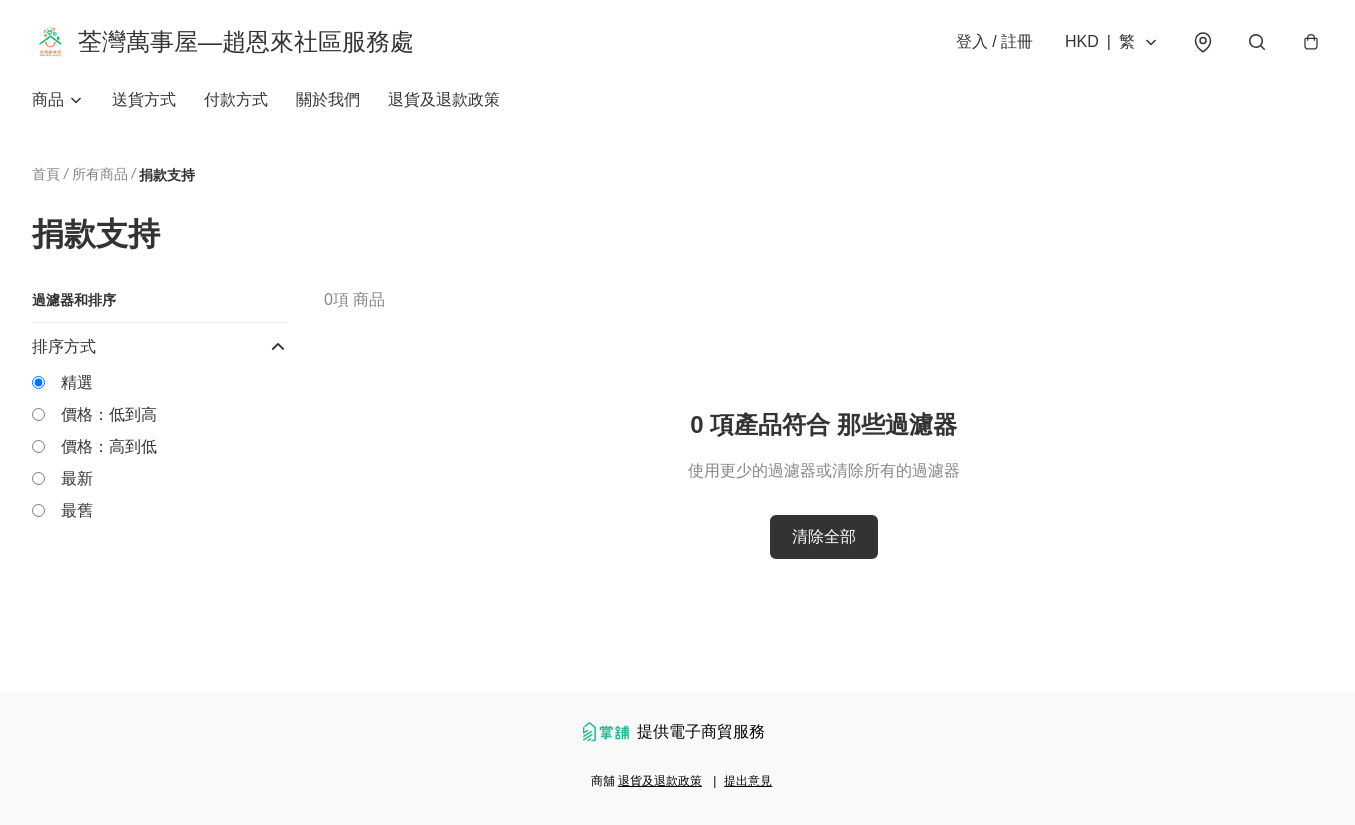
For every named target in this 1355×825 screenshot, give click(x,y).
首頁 (46, 174)
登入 (994, 41)
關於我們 (328, 99)
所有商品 (100, 174)
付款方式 (236, 99)
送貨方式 (144, 99)
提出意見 (748, 781)
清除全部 (824, 536)
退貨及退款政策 (444, 99)
